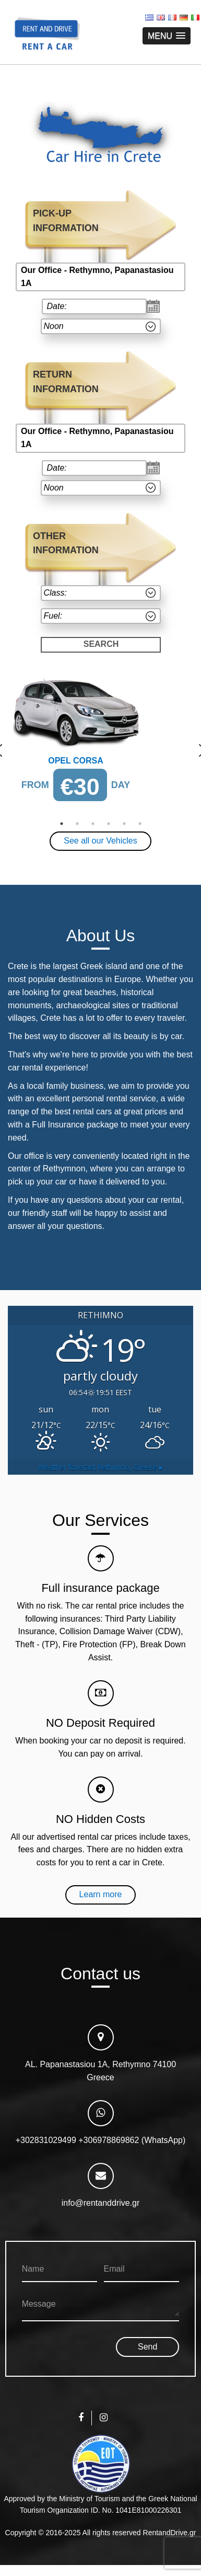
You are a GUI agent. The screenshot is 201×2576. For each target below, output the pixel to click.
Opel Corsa (75, 760)
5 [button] (124, 823)
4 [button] (108, 823)
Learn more (100, 1894)
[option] (100, 744)
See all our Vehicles (100, 840)
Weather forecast (100, 1467)
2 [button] (77, 823)
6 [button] (140, 823)
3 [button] (93, 823)
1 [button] (61, 823)
